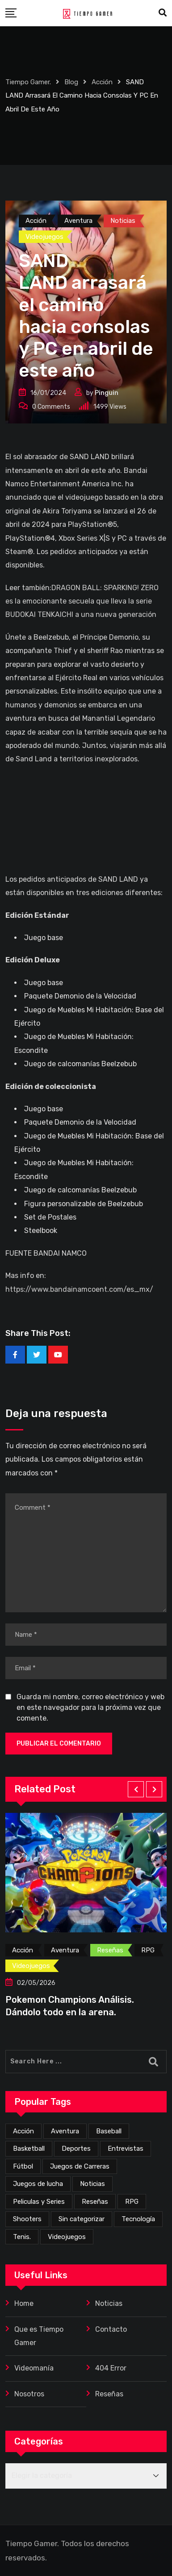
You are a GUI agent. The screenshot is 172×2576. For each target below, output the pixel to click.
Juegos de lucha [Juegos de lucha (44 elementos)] (38, 2184)
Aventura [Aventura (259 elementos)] (65, 2131)
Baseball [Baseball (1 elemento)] (109, 2131)
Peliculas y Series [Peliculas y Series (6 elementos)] (39, 2202)
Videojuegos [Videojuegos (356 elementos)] (67, 2237)
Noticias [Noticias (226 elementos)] (92, 2184)
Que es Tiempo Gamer (38, 2336)
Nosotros (29, 2394)
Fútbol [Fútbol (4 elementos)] (23, 2166)
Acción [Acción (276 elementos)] (23, 2131)
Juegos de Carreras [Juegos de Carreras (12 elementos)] (79, 2166)
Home (24, 2303)
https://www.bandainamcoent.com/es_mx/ (79, 1289)
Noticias (108, 2303)
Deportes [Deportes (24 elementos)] (76, 2149)
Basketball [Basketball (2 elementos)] (29, 2149)
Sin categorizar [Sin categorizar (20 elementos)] (82, 2219)
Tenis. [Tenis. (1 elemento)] (22, 2237)
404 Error (110, 2368)
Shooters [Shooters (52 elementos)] (27, 2219)
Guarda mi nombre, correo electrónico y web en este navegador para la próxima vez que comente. (90, 1707)
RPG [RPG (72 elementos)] (131, 2202)
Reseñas (109, 2394)
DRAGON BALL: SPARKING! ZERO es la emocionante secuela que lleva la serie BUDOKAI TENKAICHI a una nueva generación (82, 601)
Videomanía (34, 2368)
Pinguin (106, 393)
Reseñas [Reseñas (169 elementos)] (95, 2202)
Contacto (111, 2329)
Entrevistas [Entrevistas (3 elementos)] (125, 2149)
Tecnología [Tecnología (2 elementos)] (138, 2219)
